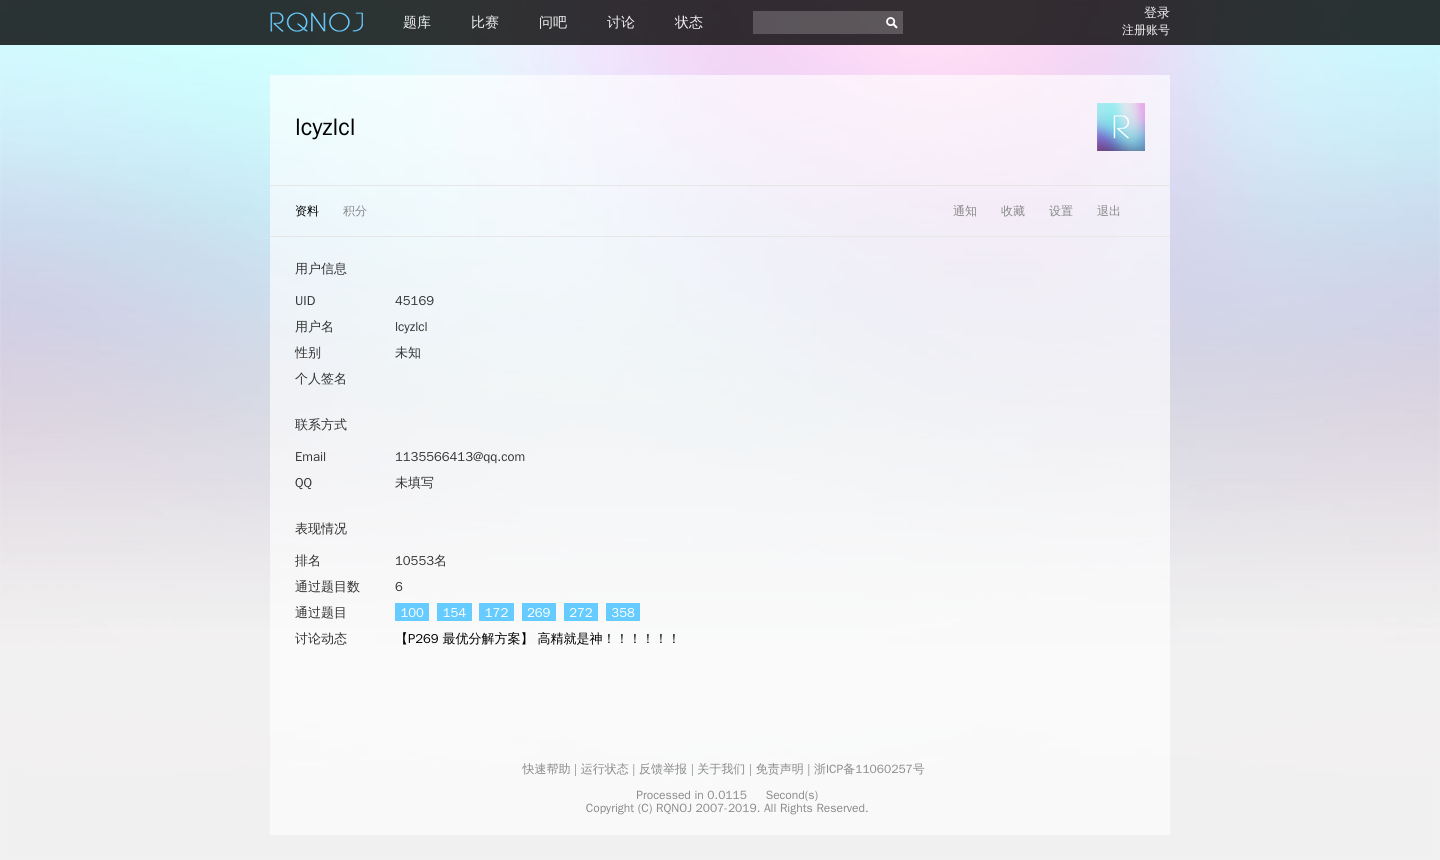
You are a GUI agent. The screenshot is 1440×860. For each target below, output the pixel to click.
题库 (417, 22)
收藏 (1013, 211)
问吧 (553, 22)
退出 (1109, 211)
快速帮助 (546, 769)
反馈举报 (663, 769)
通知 (965, 211)
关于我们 (721, 769)
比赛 (485, 22)
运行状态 (605, 769)
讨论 (621, 22)
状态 (689, 22)
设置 (1061, 211)
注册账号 (1146, 30)
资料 (307, 211)
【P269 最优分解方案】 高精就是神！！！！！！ (537, 638)
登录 (1157, 12)
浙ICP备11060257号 (869, 769)
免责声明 (780, 769)
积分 (355, 211)
